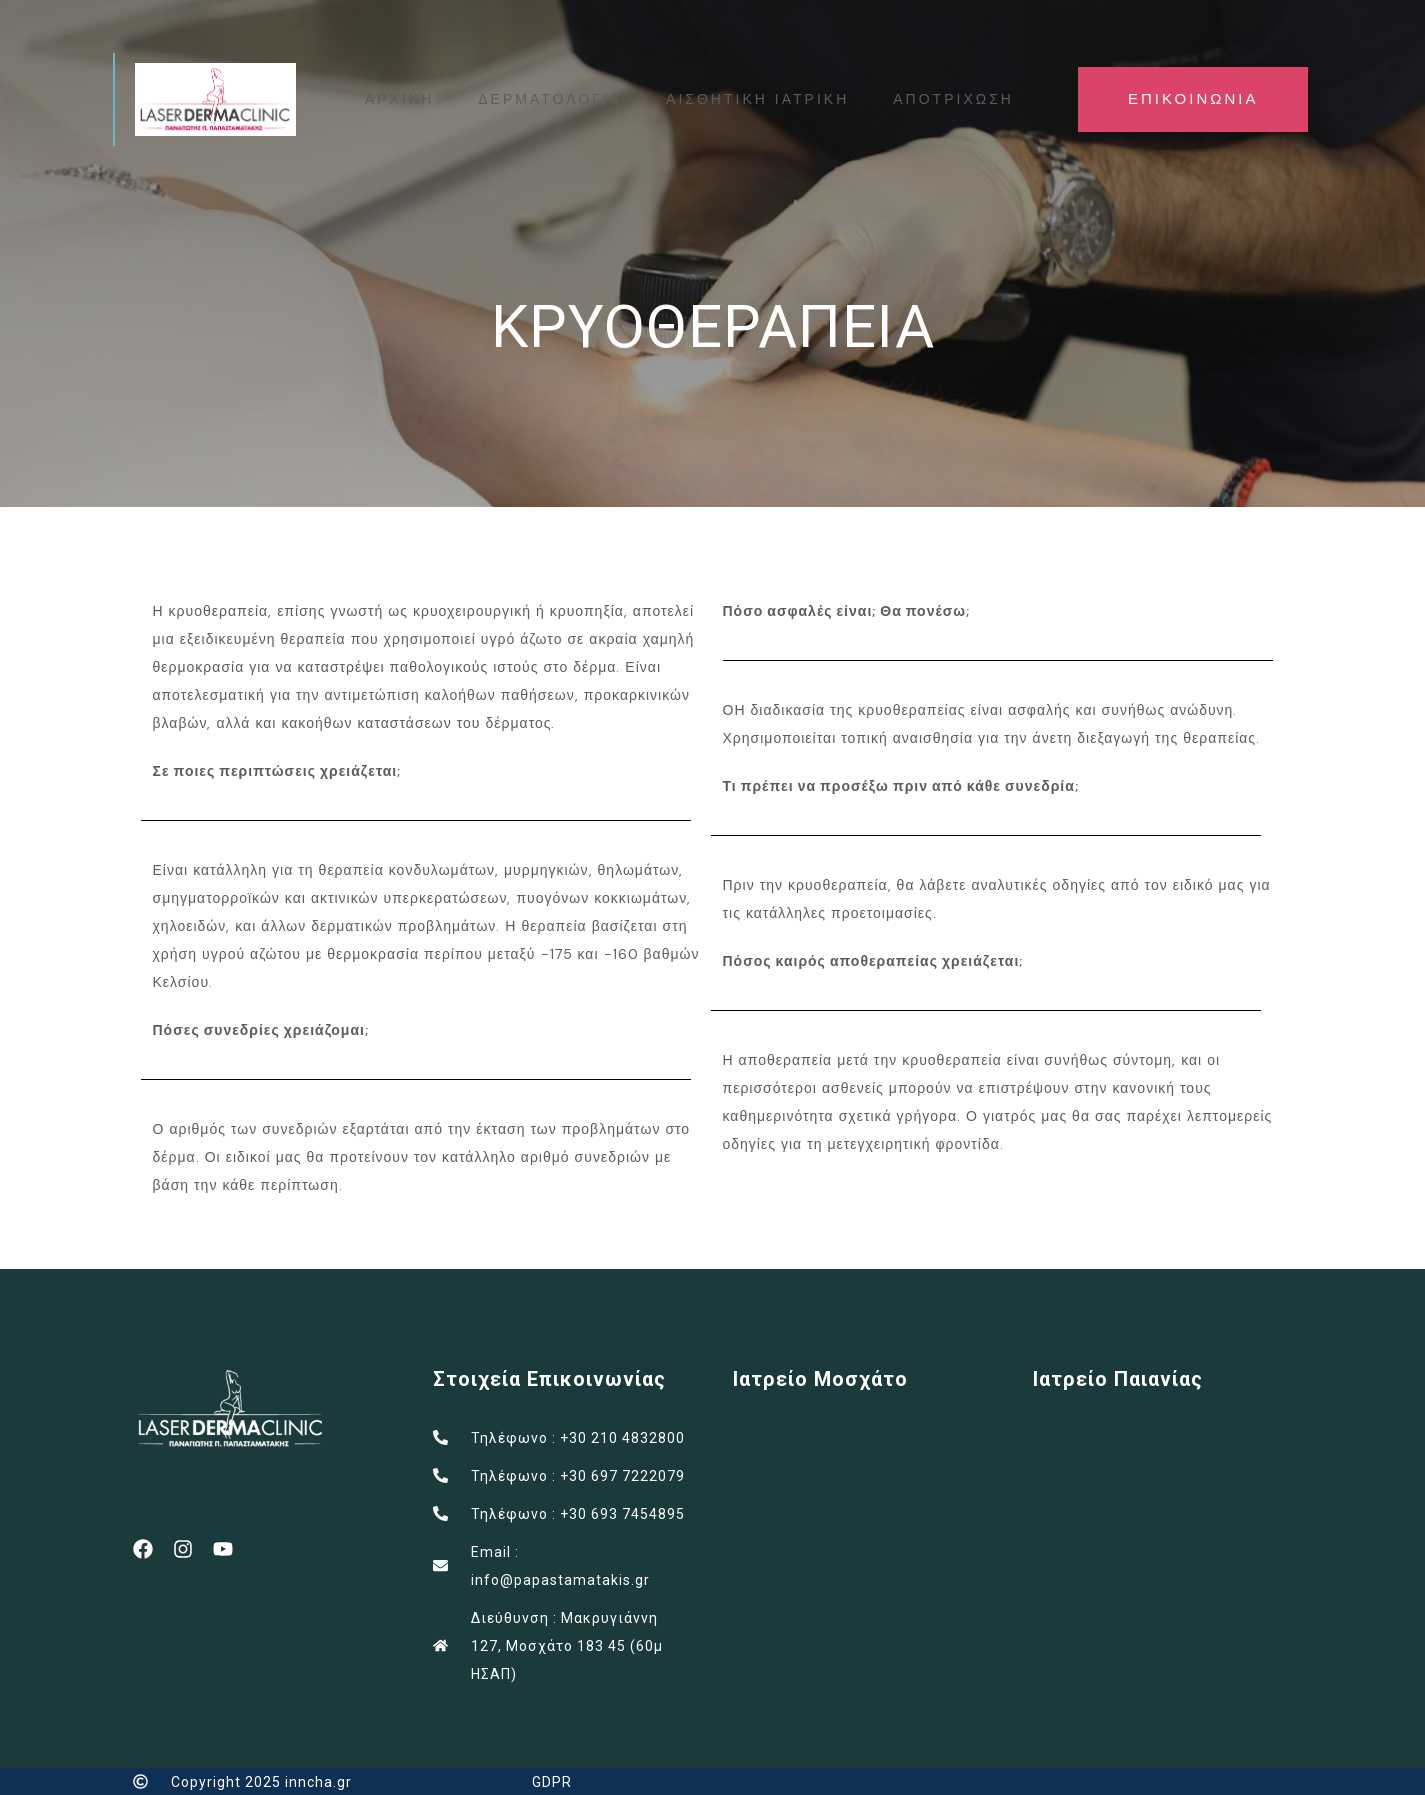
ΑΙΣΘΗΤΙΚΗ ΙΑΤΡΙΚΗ (758, 99)
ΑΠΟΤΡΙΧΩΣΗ (954, 99)
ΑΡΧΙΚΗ (400, 99)
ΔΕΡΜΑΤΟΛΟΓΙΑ (551, 99)
